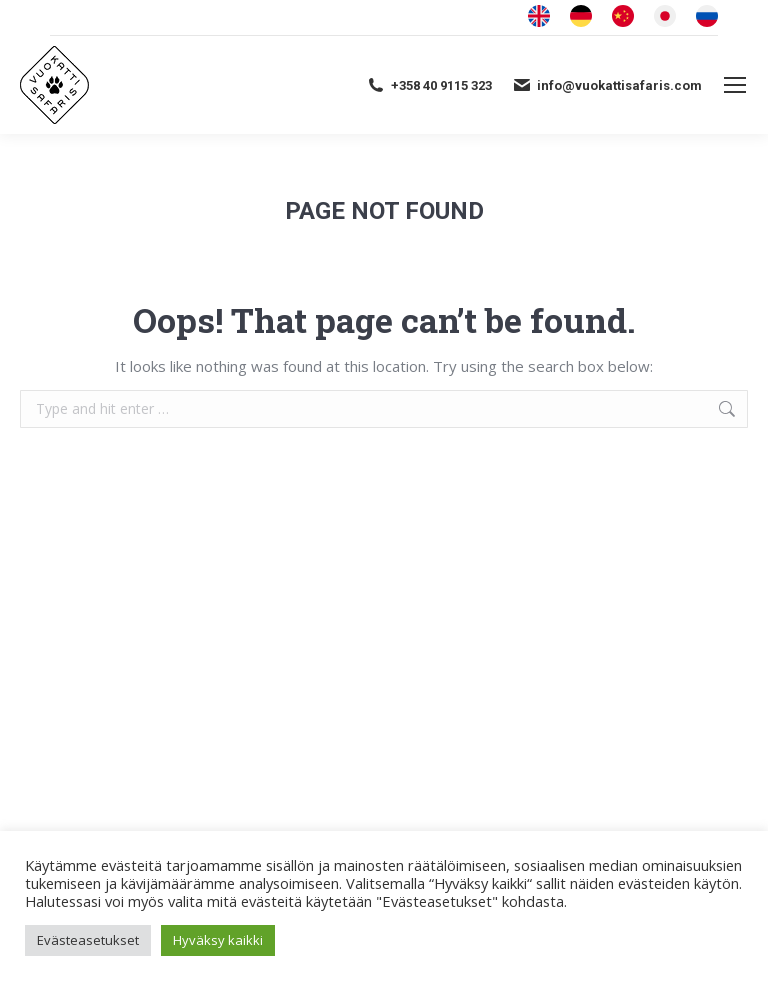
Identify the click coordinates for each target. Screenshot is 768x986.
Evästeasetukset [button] (88, 940)
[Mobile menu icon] (735, 85)
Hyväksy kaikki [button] (218, 940)
